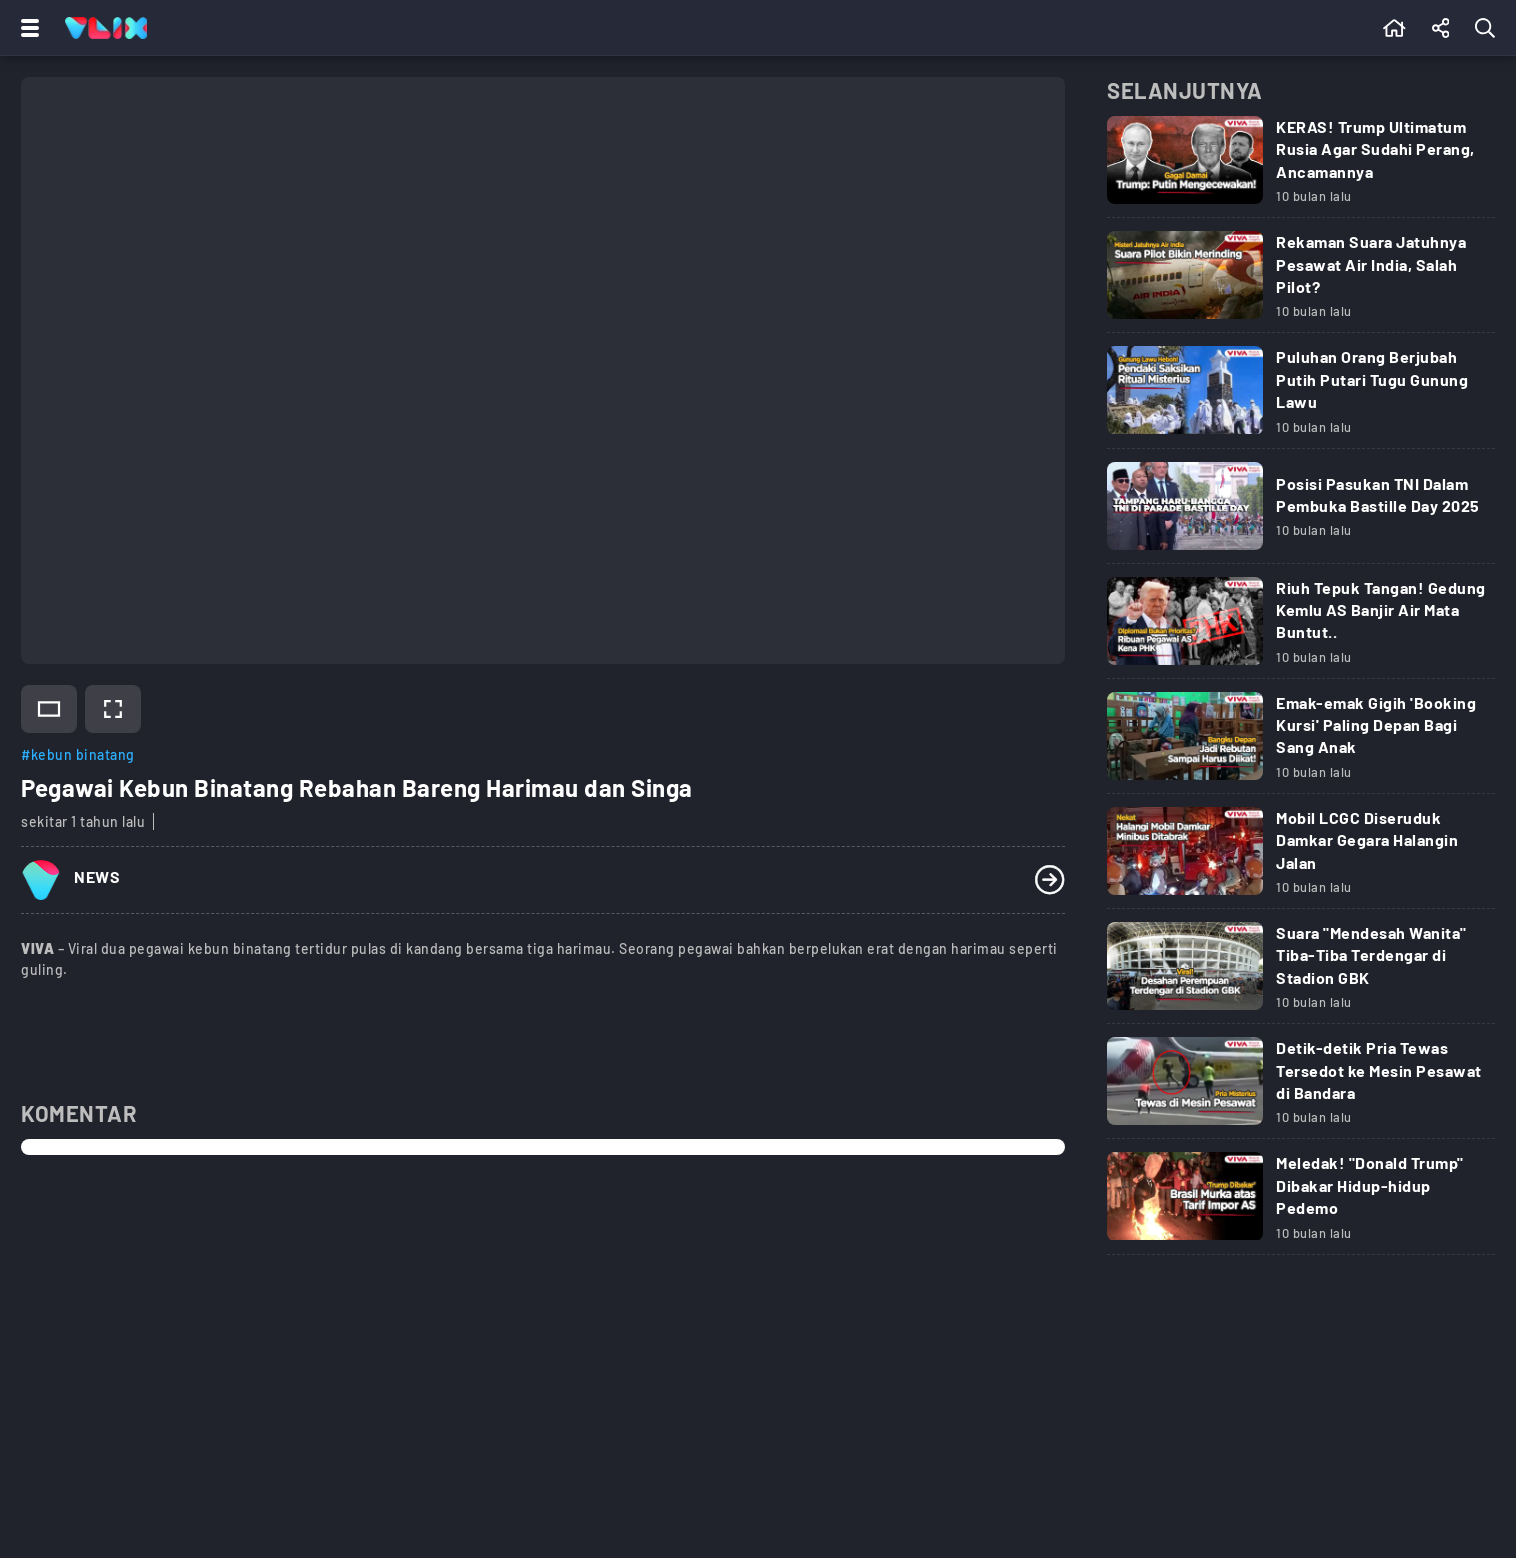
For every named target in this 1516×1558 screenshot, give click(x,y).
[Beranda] (1394, 28)
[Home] (106, 28)
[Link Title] (1301, 168)
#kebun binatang (78, 754)
